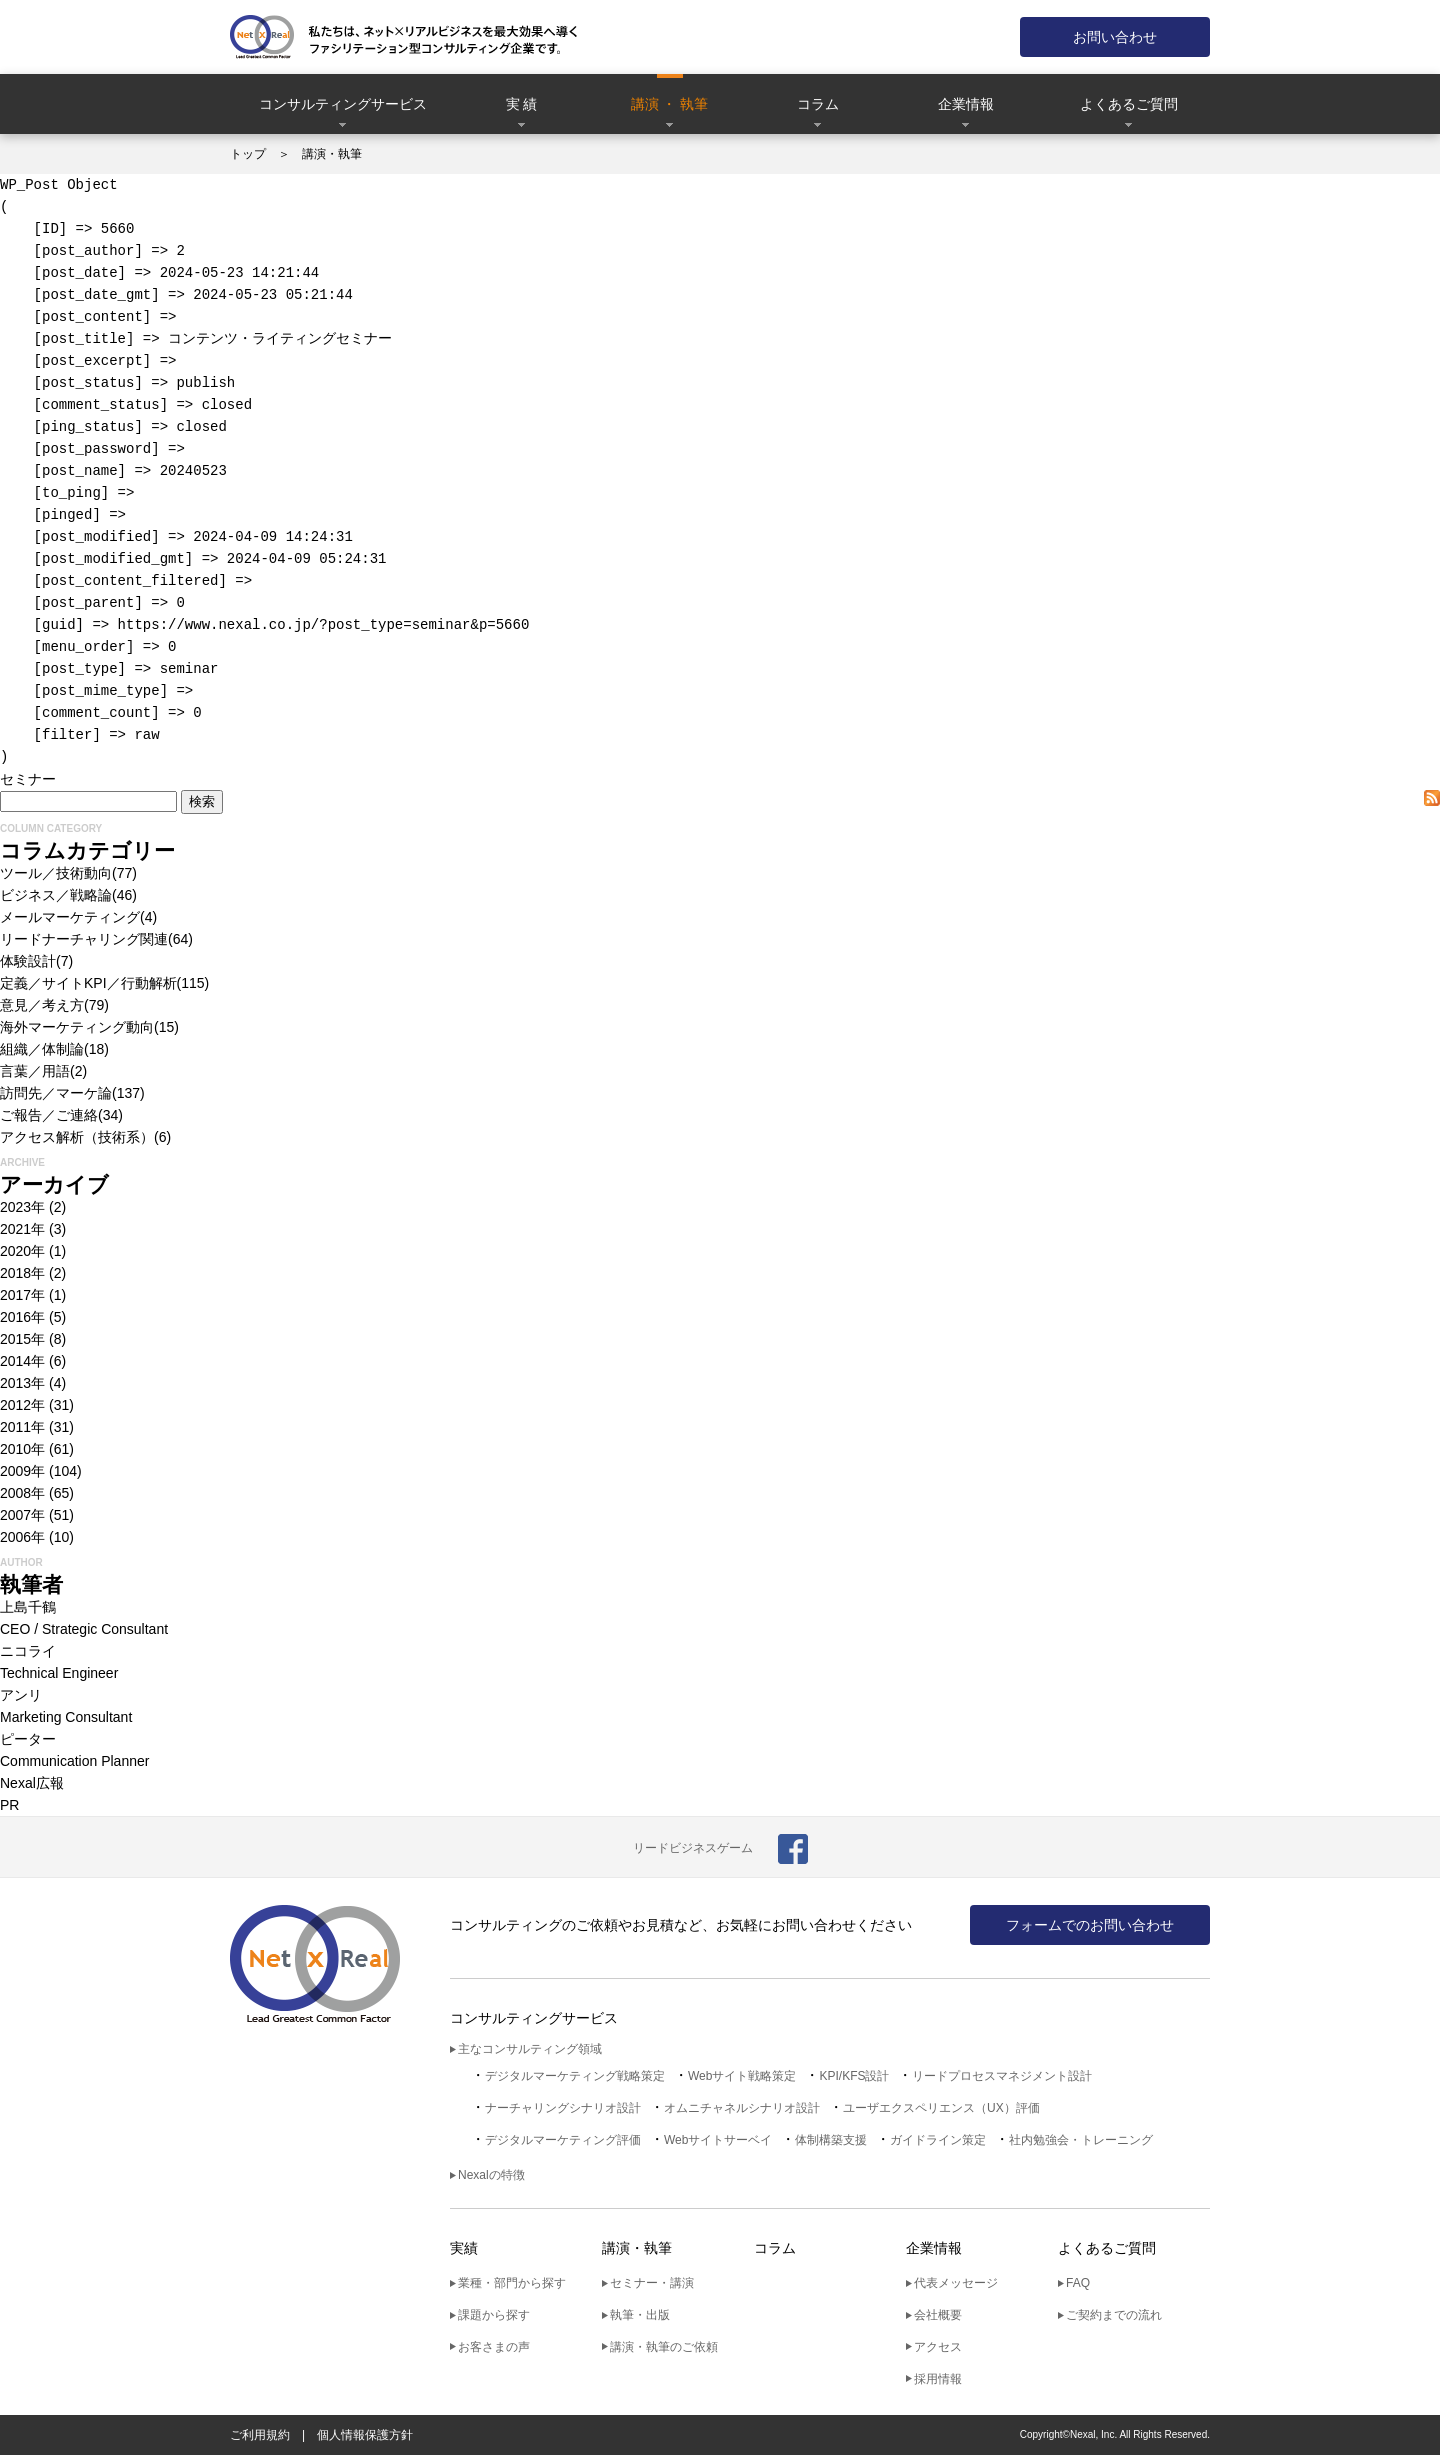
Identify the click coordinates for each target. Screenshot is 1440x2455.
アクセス (938, 2347)
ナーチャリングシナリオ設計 (563, 2108)
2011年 (22, 1427)
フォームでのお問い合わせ (1090, 1925)
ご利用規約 (260, 2435)
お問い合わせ (1115, 37)
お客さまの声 (494, 2347)
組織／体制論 (42, 1049)
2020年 (22, 1251)
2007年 (22, 1515)
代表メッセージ (956, 2283)
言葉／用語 (35, 1071)
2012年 (22, 1405)
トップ (248, 154)
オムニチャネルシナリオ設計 (742, 2108)
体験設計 (28, 961)
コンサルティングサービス (343, 104)
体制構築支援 (831, 2140)
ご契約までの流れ (1114, 2315)
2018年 (22, 1273)
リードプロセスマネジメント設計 (1002, 2076)
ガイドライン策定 (938, 2140)
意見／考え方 (42, 1005)
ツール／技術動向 (56, 873)
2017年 (22, 1295)
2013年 (22, 1383)
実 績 (522, 104)
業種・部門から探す (512, 2283)
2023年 (22, 1207)
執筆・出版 (640, 2315)
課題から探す (494, 2315)
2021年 (22, 1229)
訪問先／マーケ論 (56, 1093)
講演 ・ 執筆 (670, 104)
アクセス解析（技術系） (77, 1137)
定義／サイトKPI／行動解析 (88, 983)
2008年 (22, 1493)
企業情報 (966, 104)
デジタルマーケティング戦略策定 (575, 2076)
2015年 (22, 1339)
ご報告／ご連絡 (49, 1115)
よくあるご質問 (1129, 104)
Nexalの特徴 (491, 2175)
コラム (818, 104)
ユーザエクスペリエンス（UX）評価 (941, 2108)
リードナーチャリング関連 (84, 939)
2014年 (22, 1361)
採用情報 (938, 2379)
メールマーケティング (70, 917)
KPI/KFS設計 (854, 2076)
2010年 (22, 1449)
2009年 (22, 1471)
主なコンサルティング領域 (530, 2049)
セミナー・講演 (652, 2283)
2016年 (22, 1317)
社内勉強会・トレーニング (1081, 2140)
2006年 (22, 1537)
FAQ (1078, 2283)
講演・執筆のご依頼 (664, 2347)
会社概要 (938, 2315)
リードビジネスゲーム (693, 1848)
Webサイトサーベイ (718, 2140)
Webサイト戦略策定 (742, 2076)
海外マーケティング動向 (77, 1027)
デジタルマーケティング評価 (563, 2140)
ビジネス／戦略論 (56, 895)
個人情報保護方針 (365, 2435)
